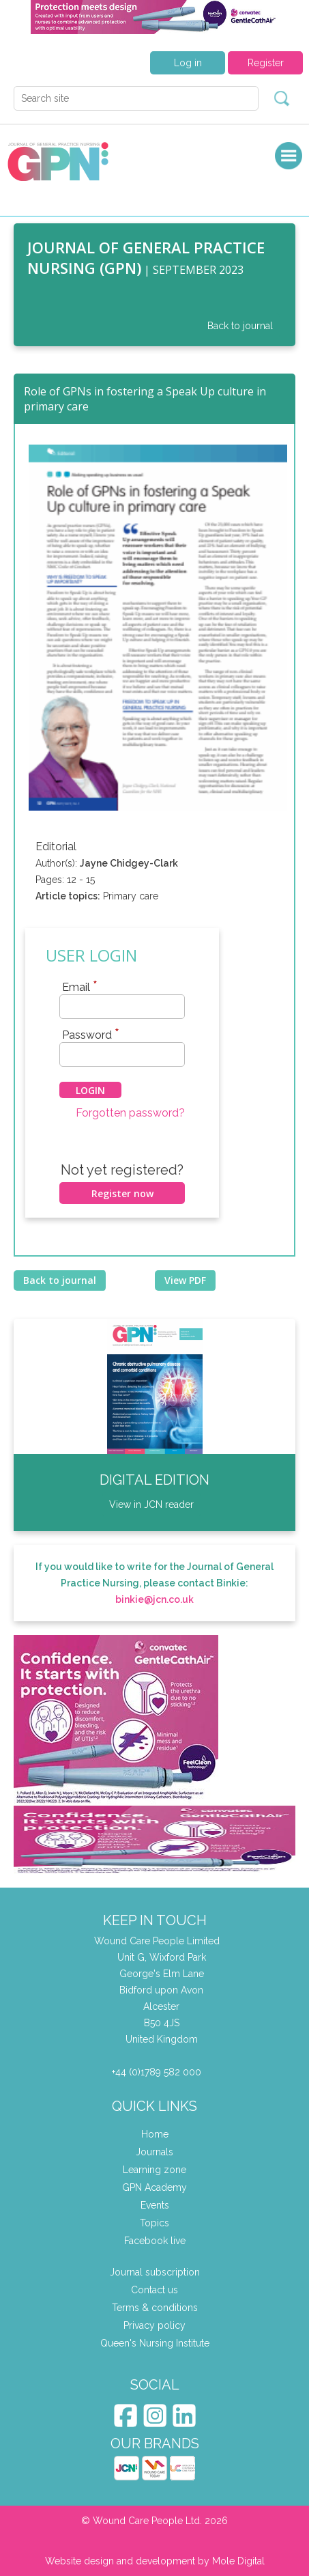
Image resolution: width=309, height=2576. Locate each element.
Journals (154, 2151)
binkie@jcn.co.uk (154, 1599)
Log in (188, 62)
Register (266, 62)
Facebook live (155, 2240)
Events (155, 2205)
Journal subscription (155, 2272)
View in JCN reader (151, 1504)
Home (154, 2134)
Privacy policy (154, 2325)
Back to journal (240, 325)
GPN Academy (154, 2187)
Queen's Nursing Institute (154, 2343)
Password (90, 1034)
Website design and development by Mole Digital (155, 2561)
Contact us (154, 2289)
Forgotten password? (130, 1112)
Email (80, 986)
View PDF (185, 1280)
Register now (122, 1193)
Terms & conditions (155, 2307)
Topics (154, 2222)
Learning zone (154, 2169)
